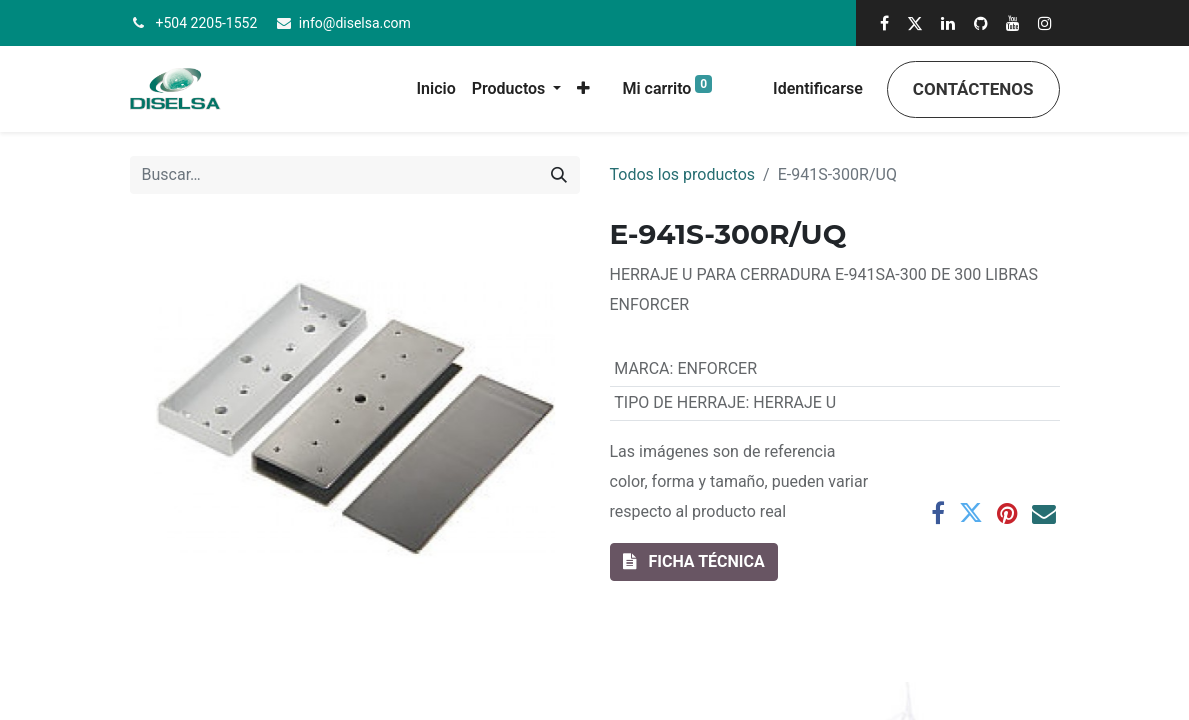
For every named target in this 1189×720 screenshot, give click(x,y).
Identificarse (818, 88)
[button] (583, 89)
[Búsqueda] (559, 175)
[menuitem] (436, 89)
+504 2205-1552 (207, 23)
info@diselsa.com (355, 23)
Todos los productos (683, 174)
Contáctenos (973, 89)
